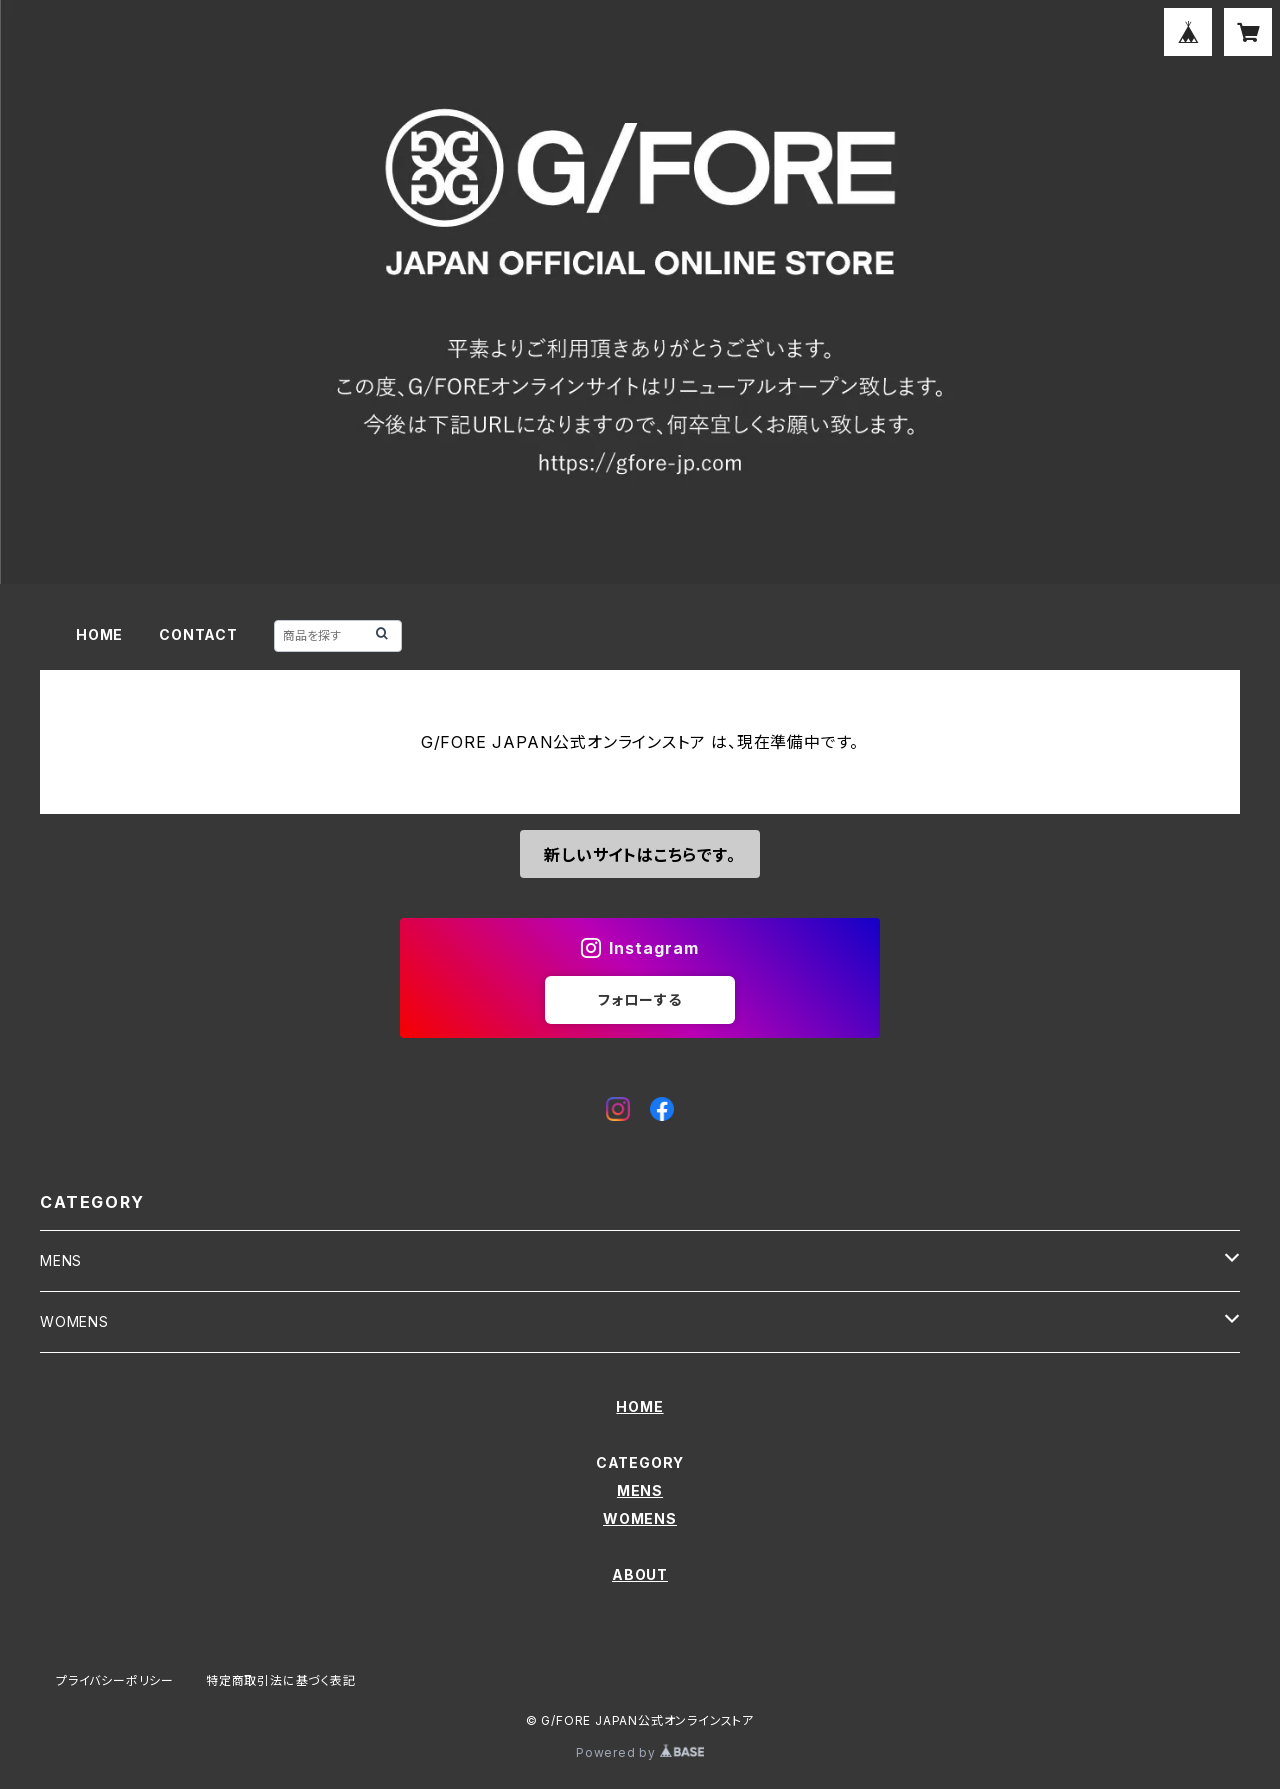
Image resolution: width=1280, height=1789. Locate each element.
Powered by (640, 1752)
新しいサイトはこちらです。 (639, 855)
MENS (61, 1260)
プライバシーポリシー (115, 1680)
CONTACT (198, 634)
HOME (99, 634)
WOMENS (74, 1321)
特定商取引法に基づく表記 (281, 1680)
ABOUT (640, 1574)
